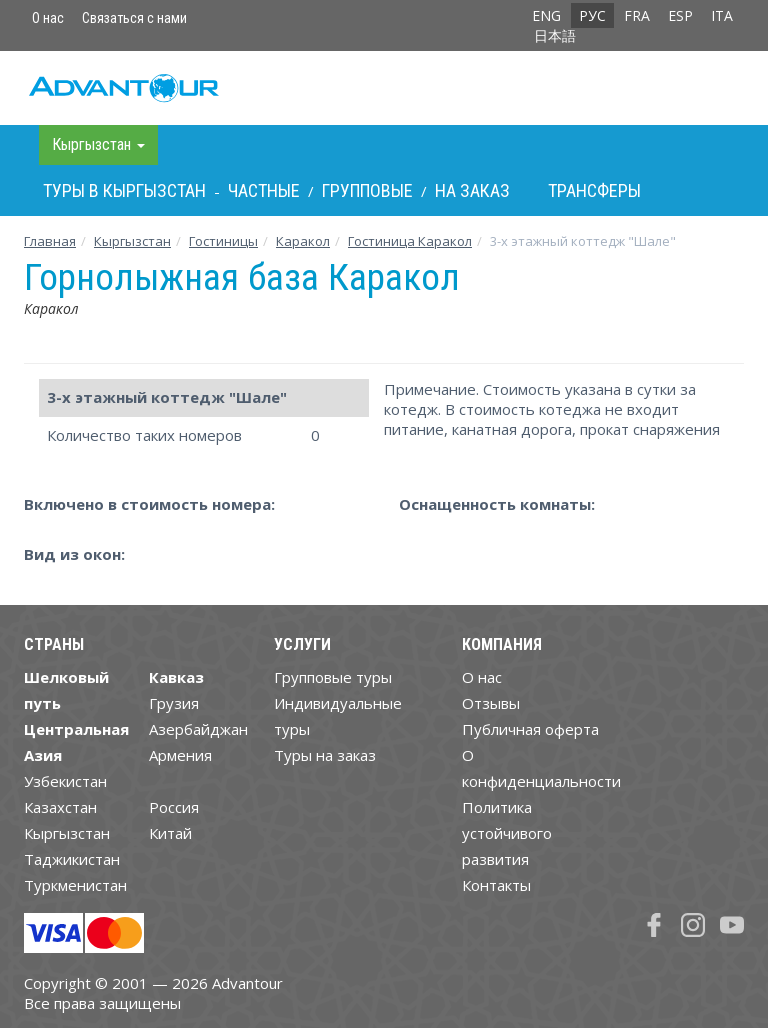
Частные (264, 190)
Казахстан (60, 807)
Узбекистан (65, 781)
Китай (170, 833)
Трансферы (594, 190)
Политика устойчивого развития (507, 833)
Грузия (174, 703)
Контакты (496, 885)
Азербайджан (198, 729)
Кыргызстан (132, 241)
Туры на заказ (325, 755)
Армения (180, 755)
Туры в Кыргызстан (124, 190)
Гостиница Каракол (410, 241)
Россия (174, 807)
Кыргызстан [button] (98, 144)
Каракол (303, 241)
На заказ (472, 190)
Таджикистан (72, 859)
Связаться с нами (134, 18)
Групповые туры (333, 677)
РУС (592, 15)
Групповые (367, 190)
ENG (546, 15)
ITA (722, 15)
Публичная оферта (530, 729)
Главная (50, 241)
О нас (48, 18)
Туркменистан (75, 885)
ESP (680, 15)
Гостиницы (223, 241)
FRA (637, 15)
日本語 (555, 35)
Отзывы (491, 703)
